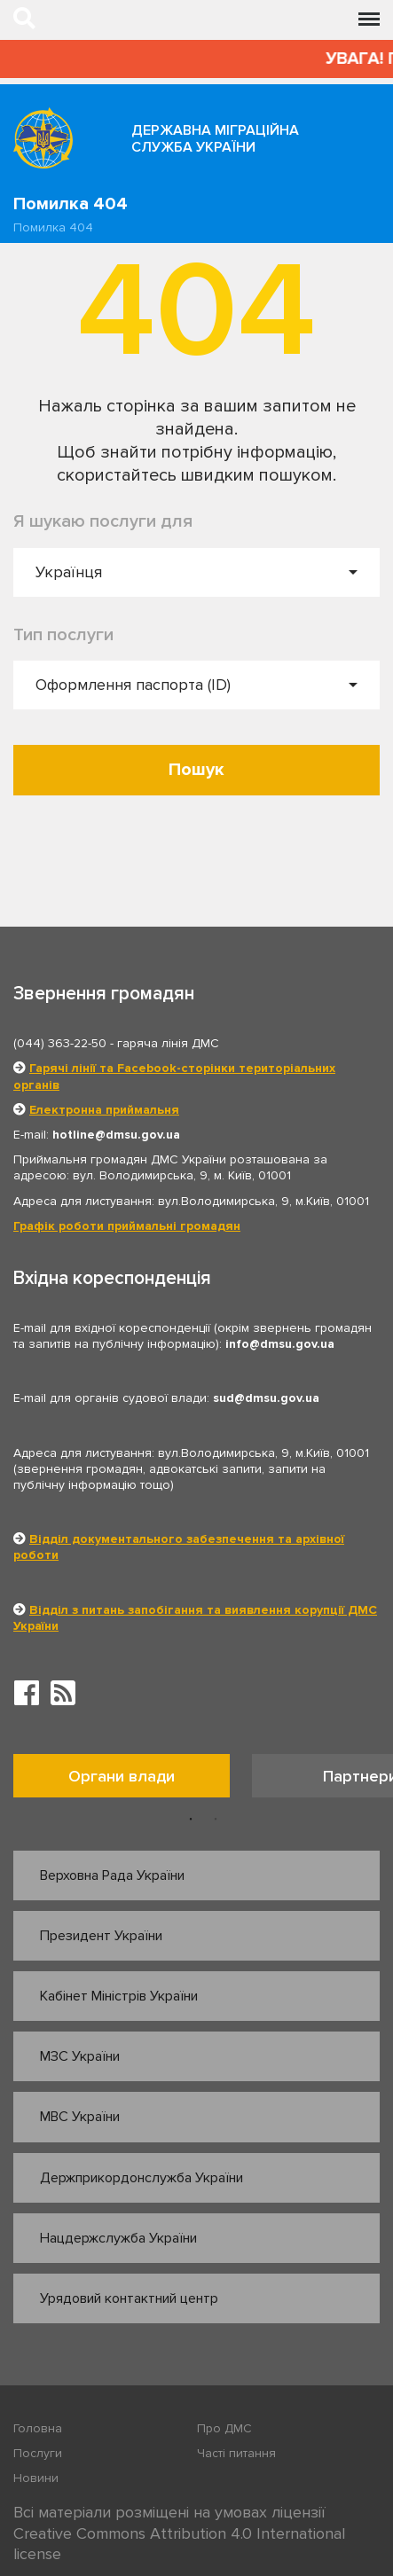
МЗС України (80, 2056)
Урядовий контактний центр (129, 2298)
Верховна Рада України (112, 1875)
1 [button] (191, 1819)
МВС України (80, 2117)
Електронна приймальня (104, 1109)
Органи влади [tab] (121, 1776)
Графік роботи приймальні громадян (126, 1225)
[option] (132, 1780)
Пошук (196, 769)
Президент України (101, 1936)
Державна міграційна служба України (215, 138)
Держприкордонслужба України (141, 2178)
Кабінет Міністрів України (119, 1996)
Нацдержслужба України (118, 2238)
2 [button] (215, 1819)
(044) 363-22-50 (59, 1043)
